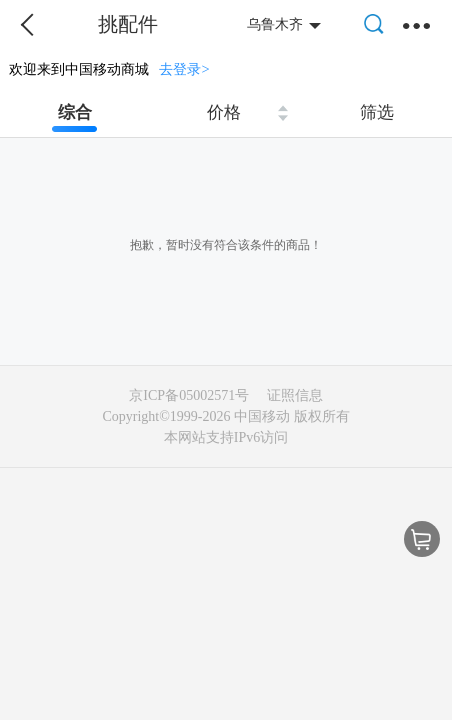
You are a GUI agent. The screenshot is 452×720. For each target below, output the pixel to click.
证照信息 (295, 395)
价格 (224, 112)
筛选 (377, 112)
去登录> (184, 69)
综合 (75, 112)
